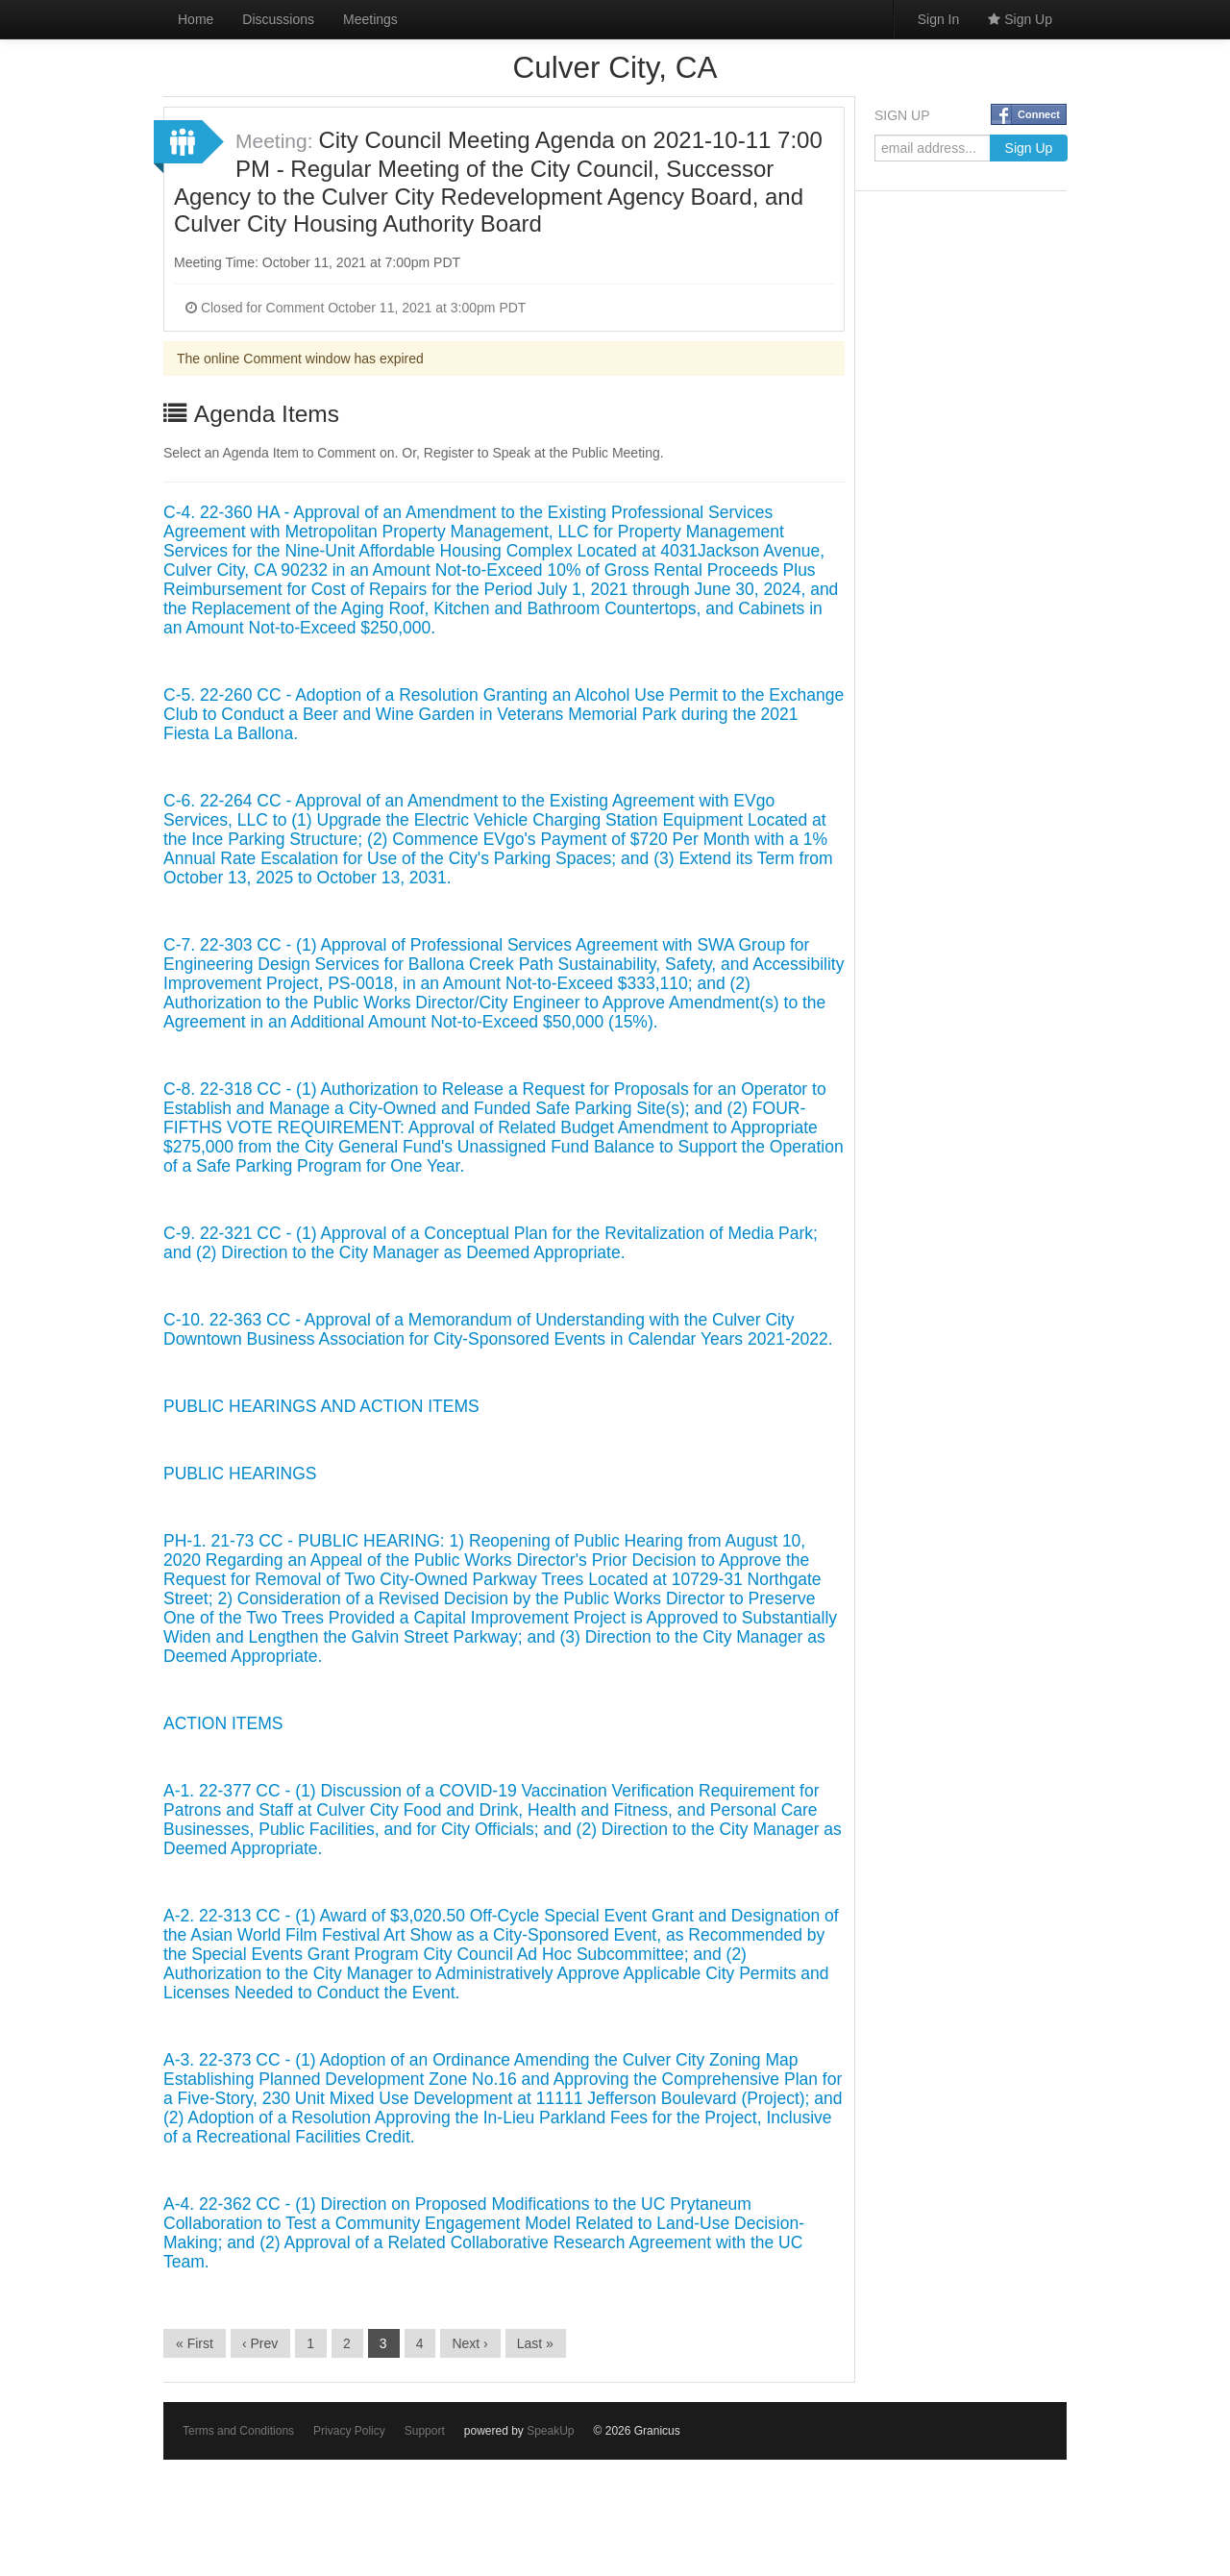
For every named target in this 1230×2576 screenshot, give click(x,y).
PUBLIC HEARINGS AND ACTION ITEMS (321, 1406)
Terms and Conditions (238, 2431)
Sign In (939, 19)
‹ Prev (260, 2343)
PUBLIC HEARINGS (239, 1473)
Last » (535, 2343)
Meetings (370, 19)
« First (194, 2343)
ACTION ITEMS (223, 1723)
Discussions (278, 19)
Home (195, 19)
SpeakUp (550, 2431)
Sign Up (1020, 19)
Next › (469, 2343)
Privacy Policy (349, 2431)
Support (425, 2431)
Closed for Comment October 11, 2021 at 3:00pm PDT (355, 307)
